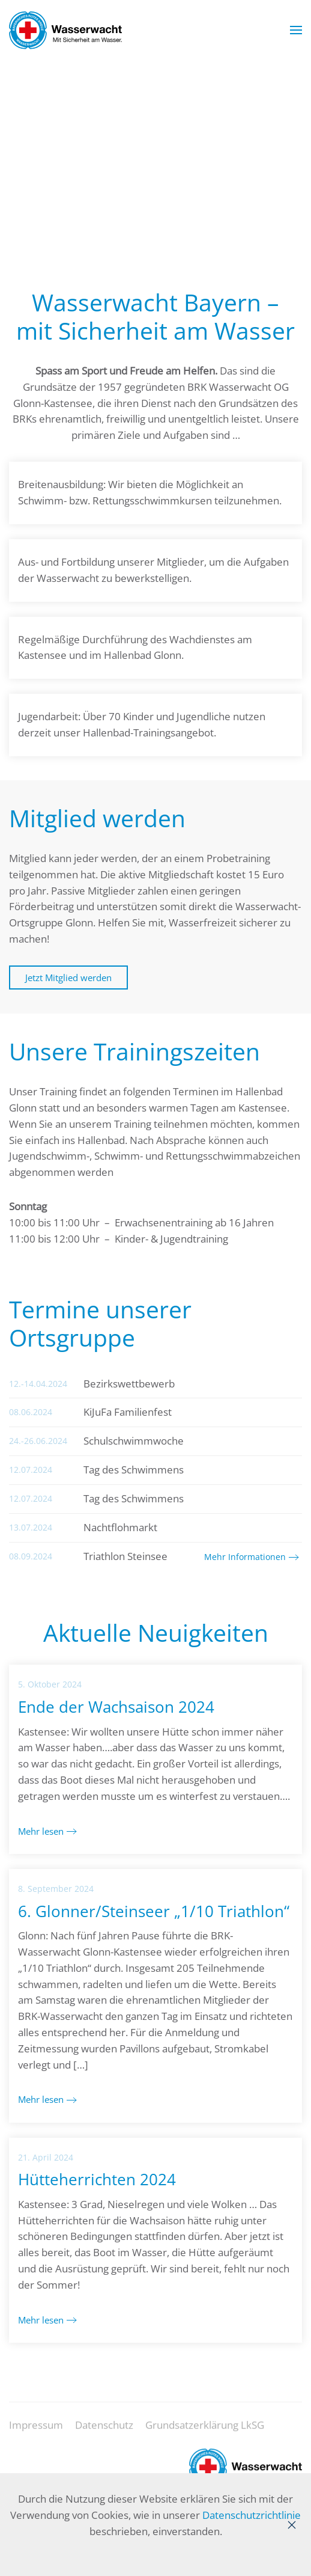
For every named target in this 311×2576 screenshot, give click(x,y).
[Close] (292, 2525)
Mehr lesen (41, 1831)
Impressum (36, 2431)
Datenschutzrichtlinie (251, 2515)
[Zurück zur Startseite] (65, 30)
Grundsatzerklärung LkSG (204, 2431)
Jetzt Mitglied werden (68, 977)
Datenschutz (104, 2431)
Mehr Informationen (245, 1556)
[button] (296, 30)
